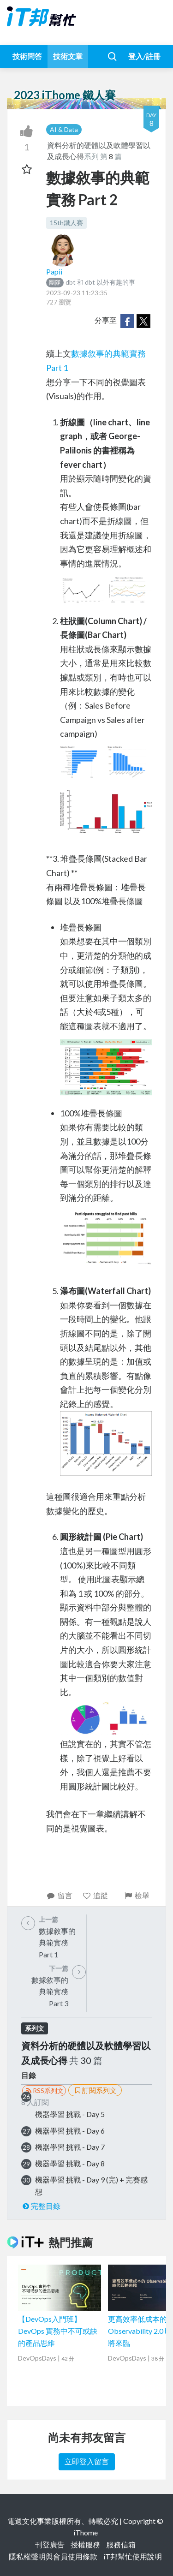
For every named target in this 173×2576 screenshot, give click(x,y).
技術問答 (27, 56)
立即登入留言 (87, 2461)
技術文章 (68, 56)
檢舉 (136, 1895)
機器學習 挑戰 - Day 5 (70, 2114)
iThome (85, 2532)
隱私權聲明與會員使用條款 (53, 2556)
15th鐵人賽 (66, 223)
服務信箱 (121, 2544)
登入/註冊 (144, 56)
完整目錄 (40, 2205)
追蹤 (95, 1895)
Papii (54, 271)
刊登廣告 (50, 2544)
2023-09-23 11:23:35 (76, 293)
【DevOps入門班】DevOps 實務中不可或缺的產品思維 (57, 2330)
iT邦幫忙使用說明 (132, 2556)
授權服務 (85, 2544)
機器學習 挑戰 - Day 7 (70, 2146)
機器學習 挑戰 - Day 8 (70, 2163)
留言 (59, 1895)
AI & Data (64, 129)
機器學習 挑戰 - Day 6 (70, 2130)
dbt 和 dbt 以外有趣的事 (90, 282)
